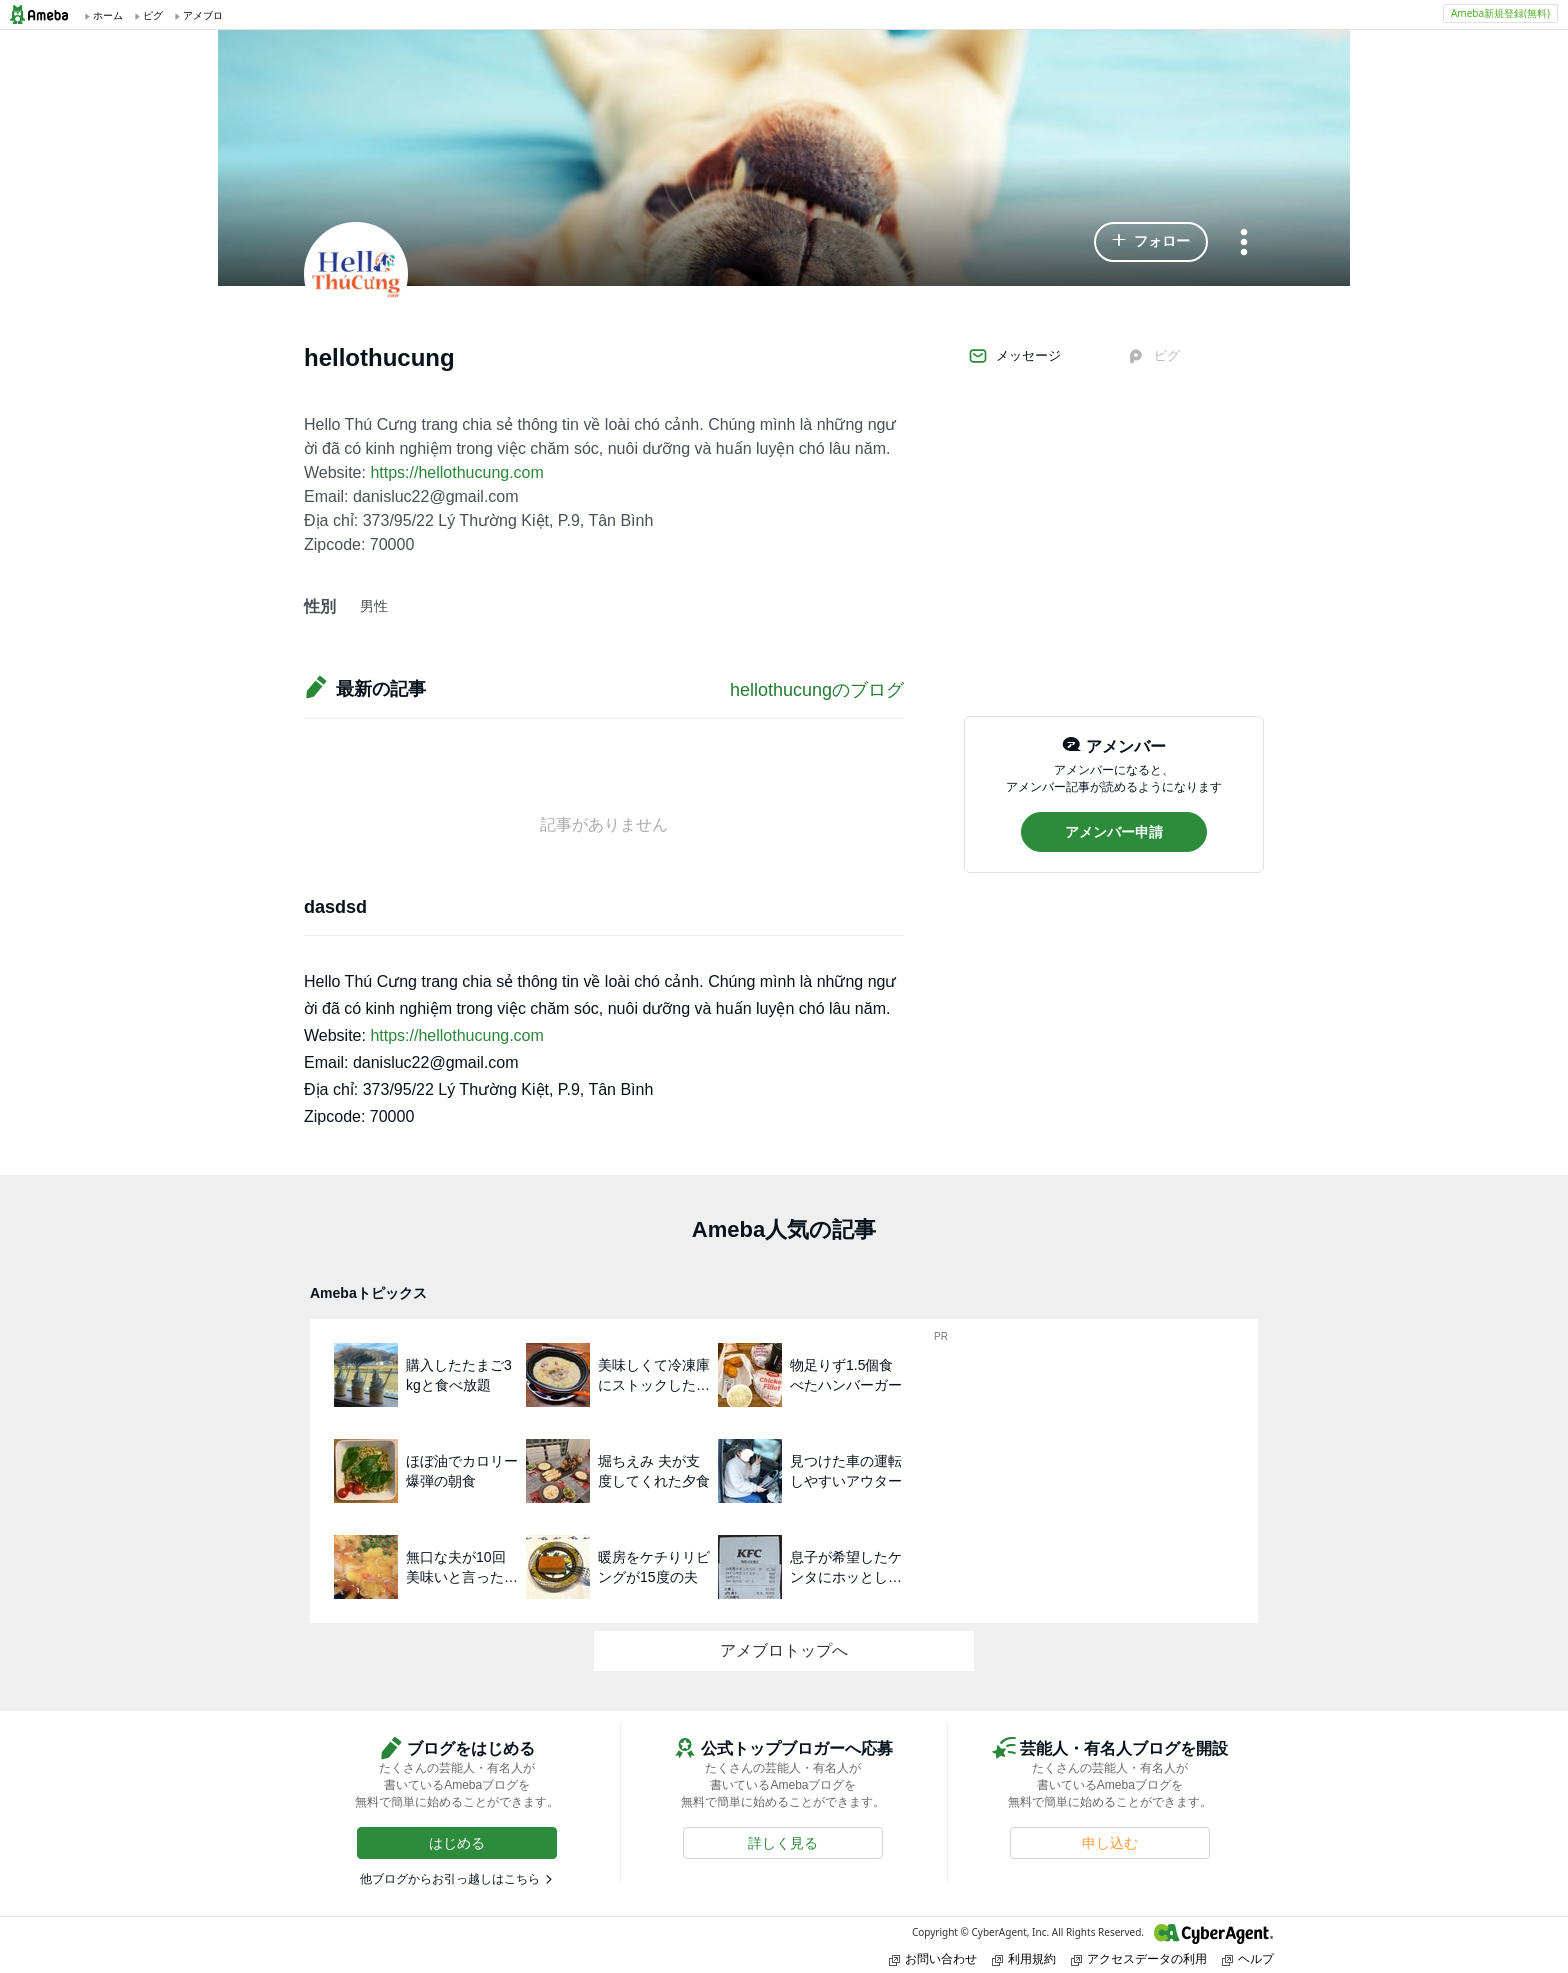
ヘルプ (1248, 1958)
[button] (1151, 242)
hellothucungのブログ (817, 690)
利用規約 (1024, 1958)
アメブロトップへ (784, 1650)
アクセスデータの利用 (1139, 1958)
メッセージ (1014, 356)
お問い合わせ (933, 1958)
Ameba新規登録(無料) (1500, 13)
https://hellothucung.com (456, 472)
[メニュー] (1244, 243)
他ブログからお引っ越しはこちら (450, 1879)
